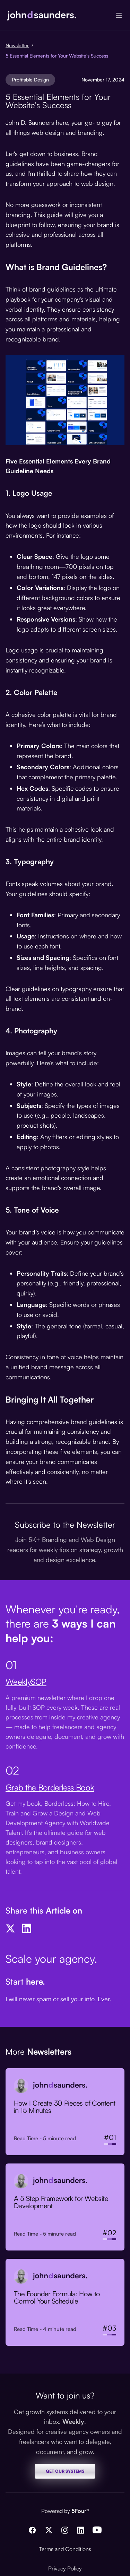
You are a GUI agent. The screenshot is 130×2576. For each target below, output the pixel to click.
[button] (119, 15)
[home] (41, 15)
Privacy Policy (65, 2568)
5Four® (80, 2510)
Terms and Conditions (65, 2548)
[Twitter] (10, 1928)
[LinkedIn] (26, 1928)
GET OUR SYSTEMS (65, 2471)
